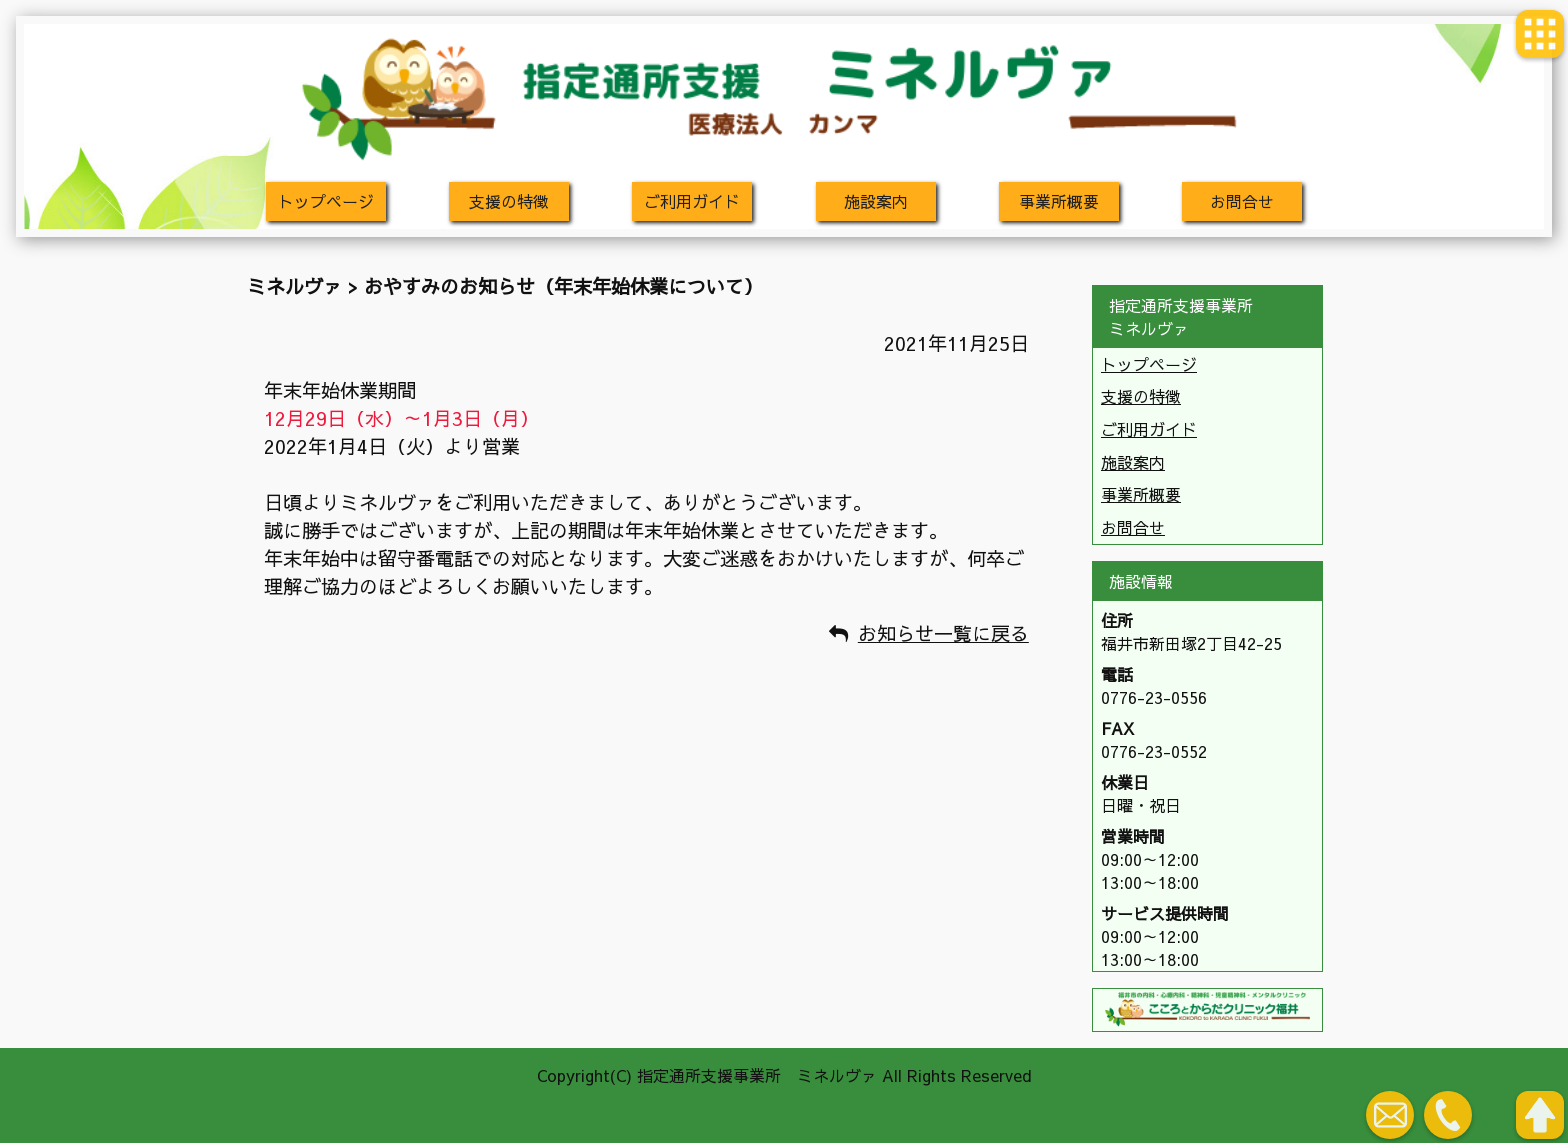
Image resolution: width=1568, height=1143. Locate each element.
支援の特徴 (509, 201)
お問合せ (1242, 201)
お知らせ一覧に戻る (943, 633)
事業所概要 (1059, 201)
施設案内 (876, 201)
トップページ (326, 201)
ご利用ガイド (692, 201)
